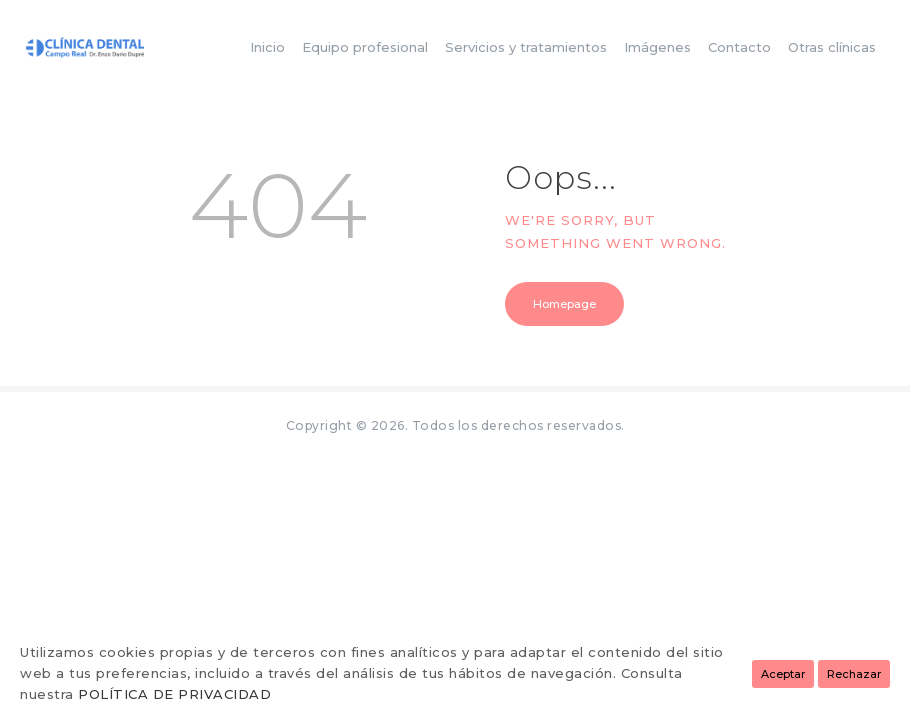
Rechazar (854, 674)
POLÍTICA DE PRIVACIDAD (174, 694)
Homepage (564, 304)
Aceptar (783, 674)
